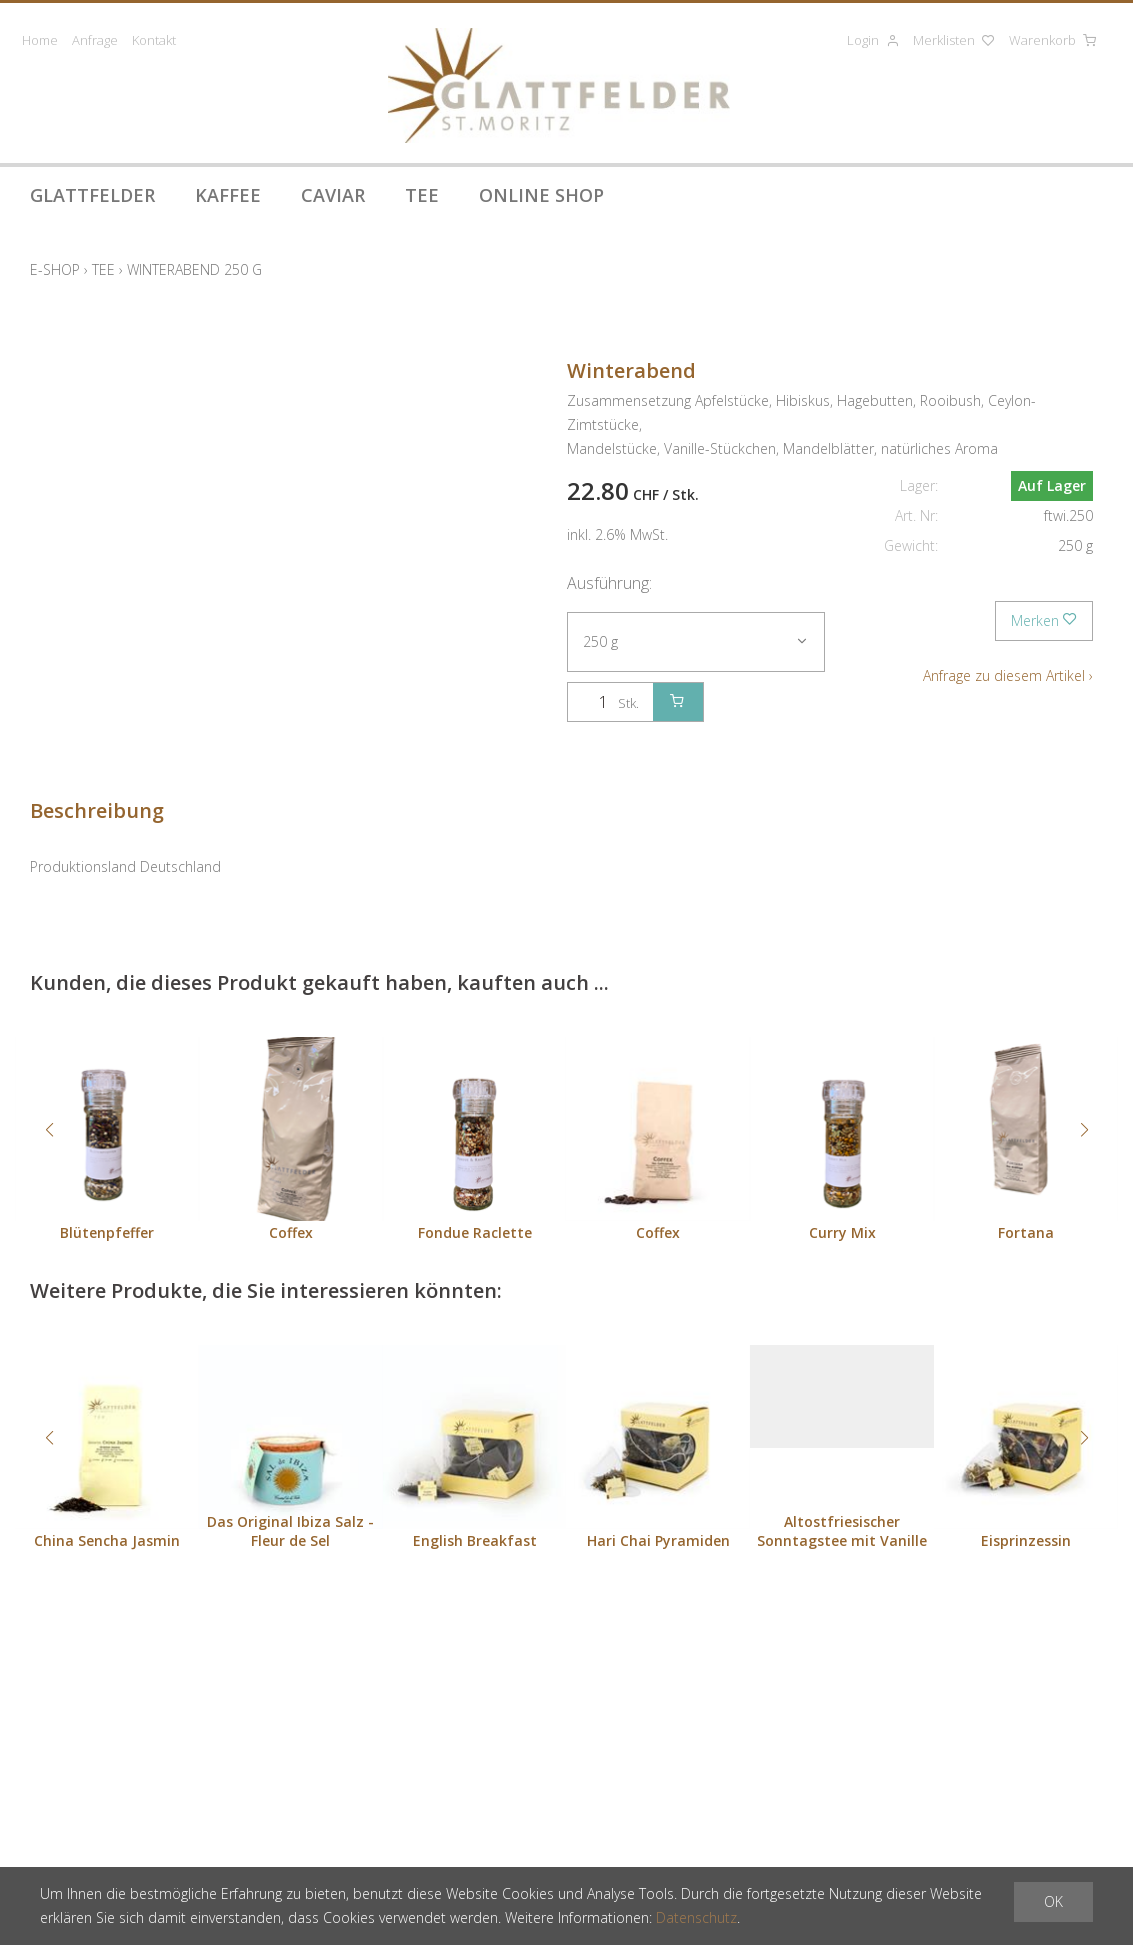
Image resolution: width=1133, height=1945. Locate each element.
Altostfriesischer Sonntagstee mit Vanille (842, 1531)
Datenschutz (696, 1917)
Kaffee (228, 195)
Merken (1044, 620)
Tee (422, 195)
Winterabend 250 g (194, 269)
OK (1053, 1901)
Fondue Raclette (475, 1232)
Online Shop (541, 195)
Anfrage (95, 40)
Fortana (1026, 1232)
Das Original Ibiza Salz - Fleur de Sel (290, 1531)
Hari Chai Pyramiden (658, 1540)
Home (40, 40)
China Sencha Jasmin (107, 1540)
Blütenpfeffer (107, 1232)
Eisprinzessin (1026, 1540)
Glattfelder (92, 195)
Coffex (291, 1232)
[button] (49, 1130)
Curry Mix (842, 1232)
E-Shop (55, 269)
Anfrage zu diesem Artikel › (1008, 675)
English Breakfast (475, 1540)
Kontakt (154, 40)
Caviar (333, 195)
